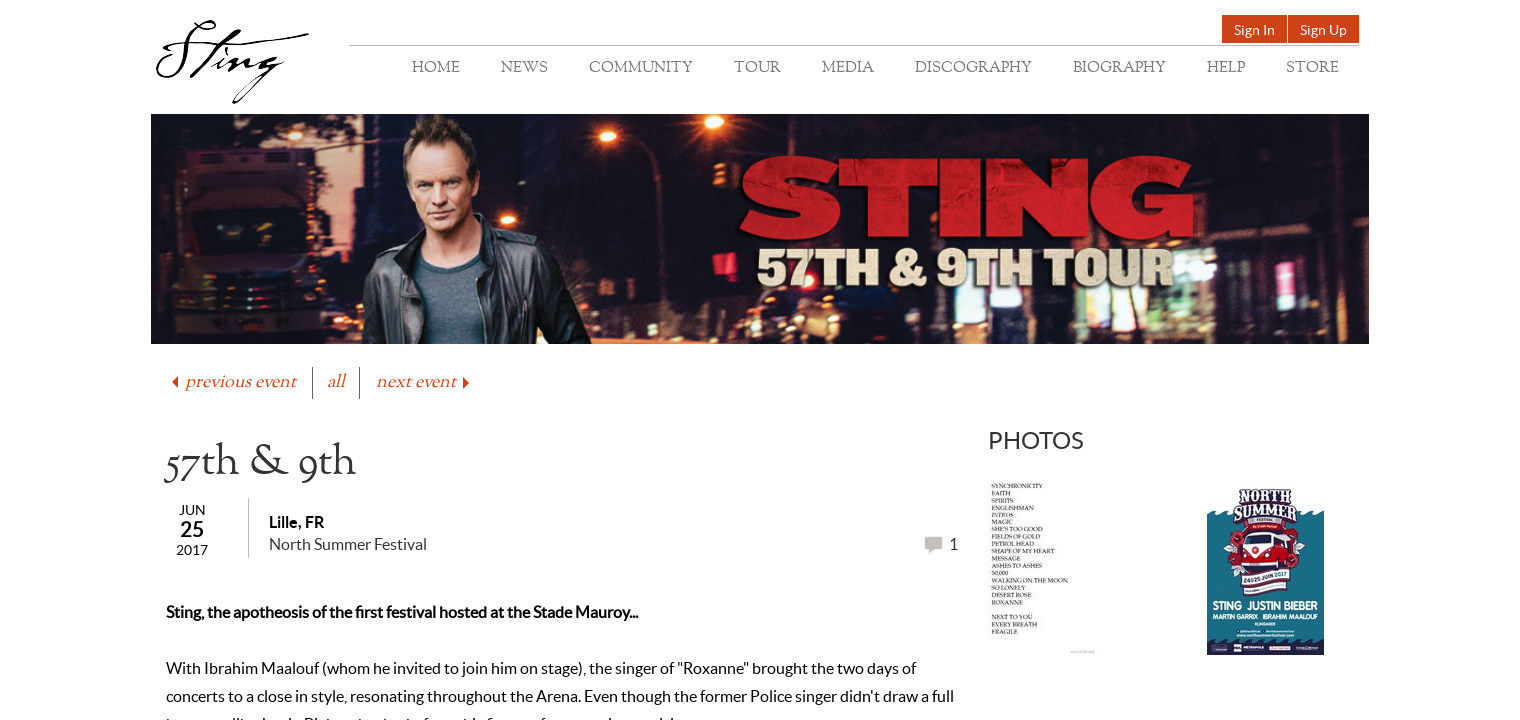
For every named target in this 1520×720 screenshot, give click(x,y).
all (336, 382)
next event (424, 382)
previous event (232, 382)
